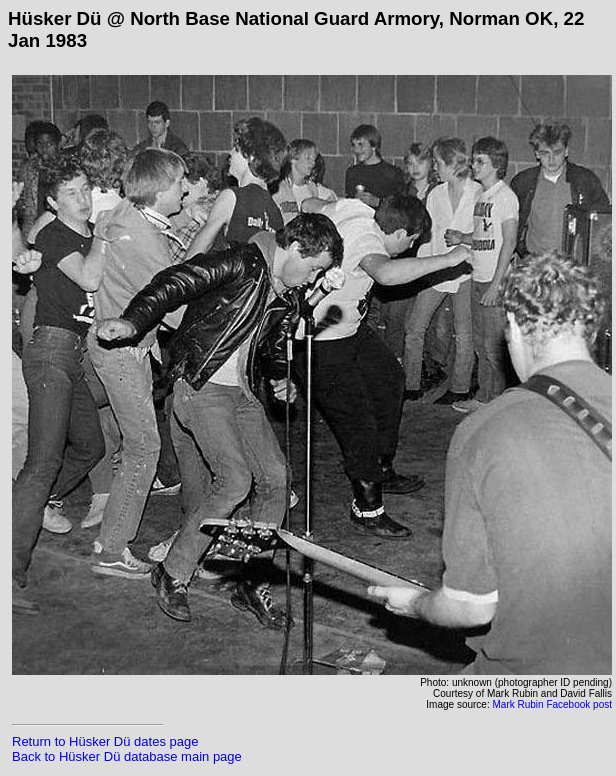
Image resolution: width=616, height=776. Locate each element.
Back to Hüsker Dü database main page (127, 756)
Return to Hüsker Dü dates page (105, 741)
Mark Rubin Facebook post (552, 704)
